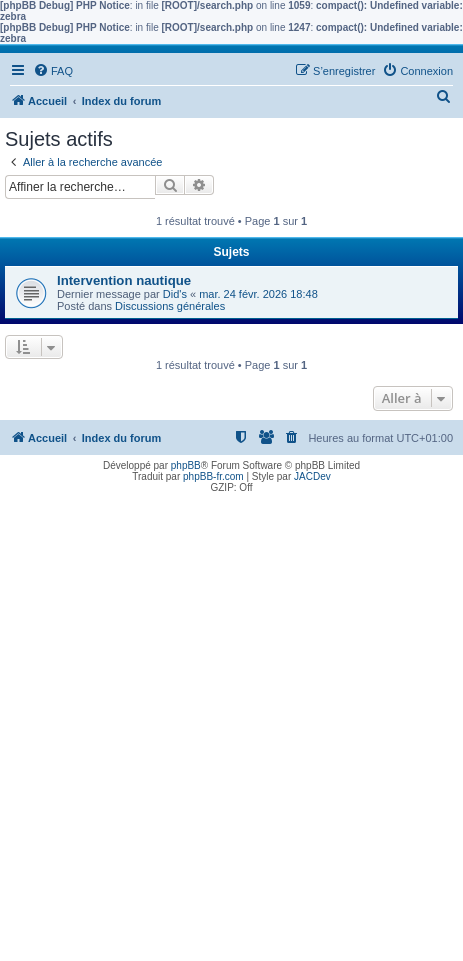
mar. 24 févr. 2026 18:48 (258, 294)
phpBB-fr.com (213, 476)
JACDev (312, 476)
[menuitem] (53, 71)
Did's (175, 294)
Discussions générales (170, 306)
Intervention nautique (124, 280)
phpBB (186, 465)
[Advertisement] (231, 729)
